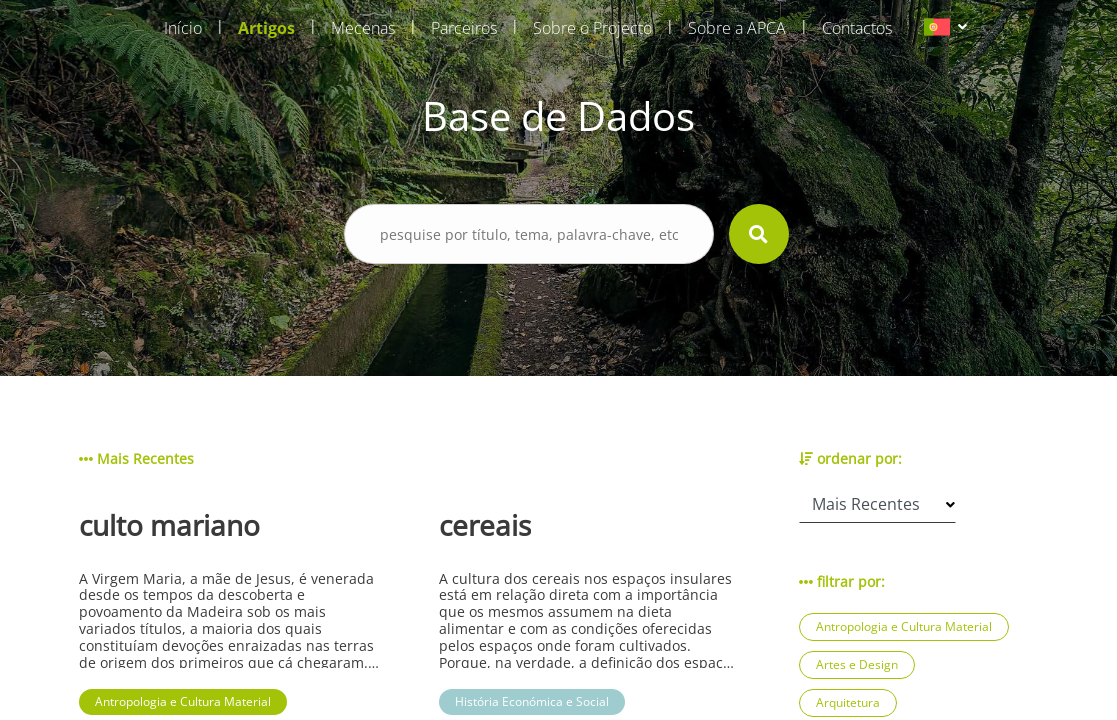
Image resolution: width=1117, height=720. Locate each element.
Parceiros (464, 28)
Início (183, 28)
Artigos (266, 28)
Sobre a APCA (737, 28)
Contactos (857, 28)
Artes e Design (857, 664)
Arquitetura (848, 702)
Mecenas (363, 28)
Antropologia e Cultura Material (904, 626)
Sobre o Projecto (592, 28)
